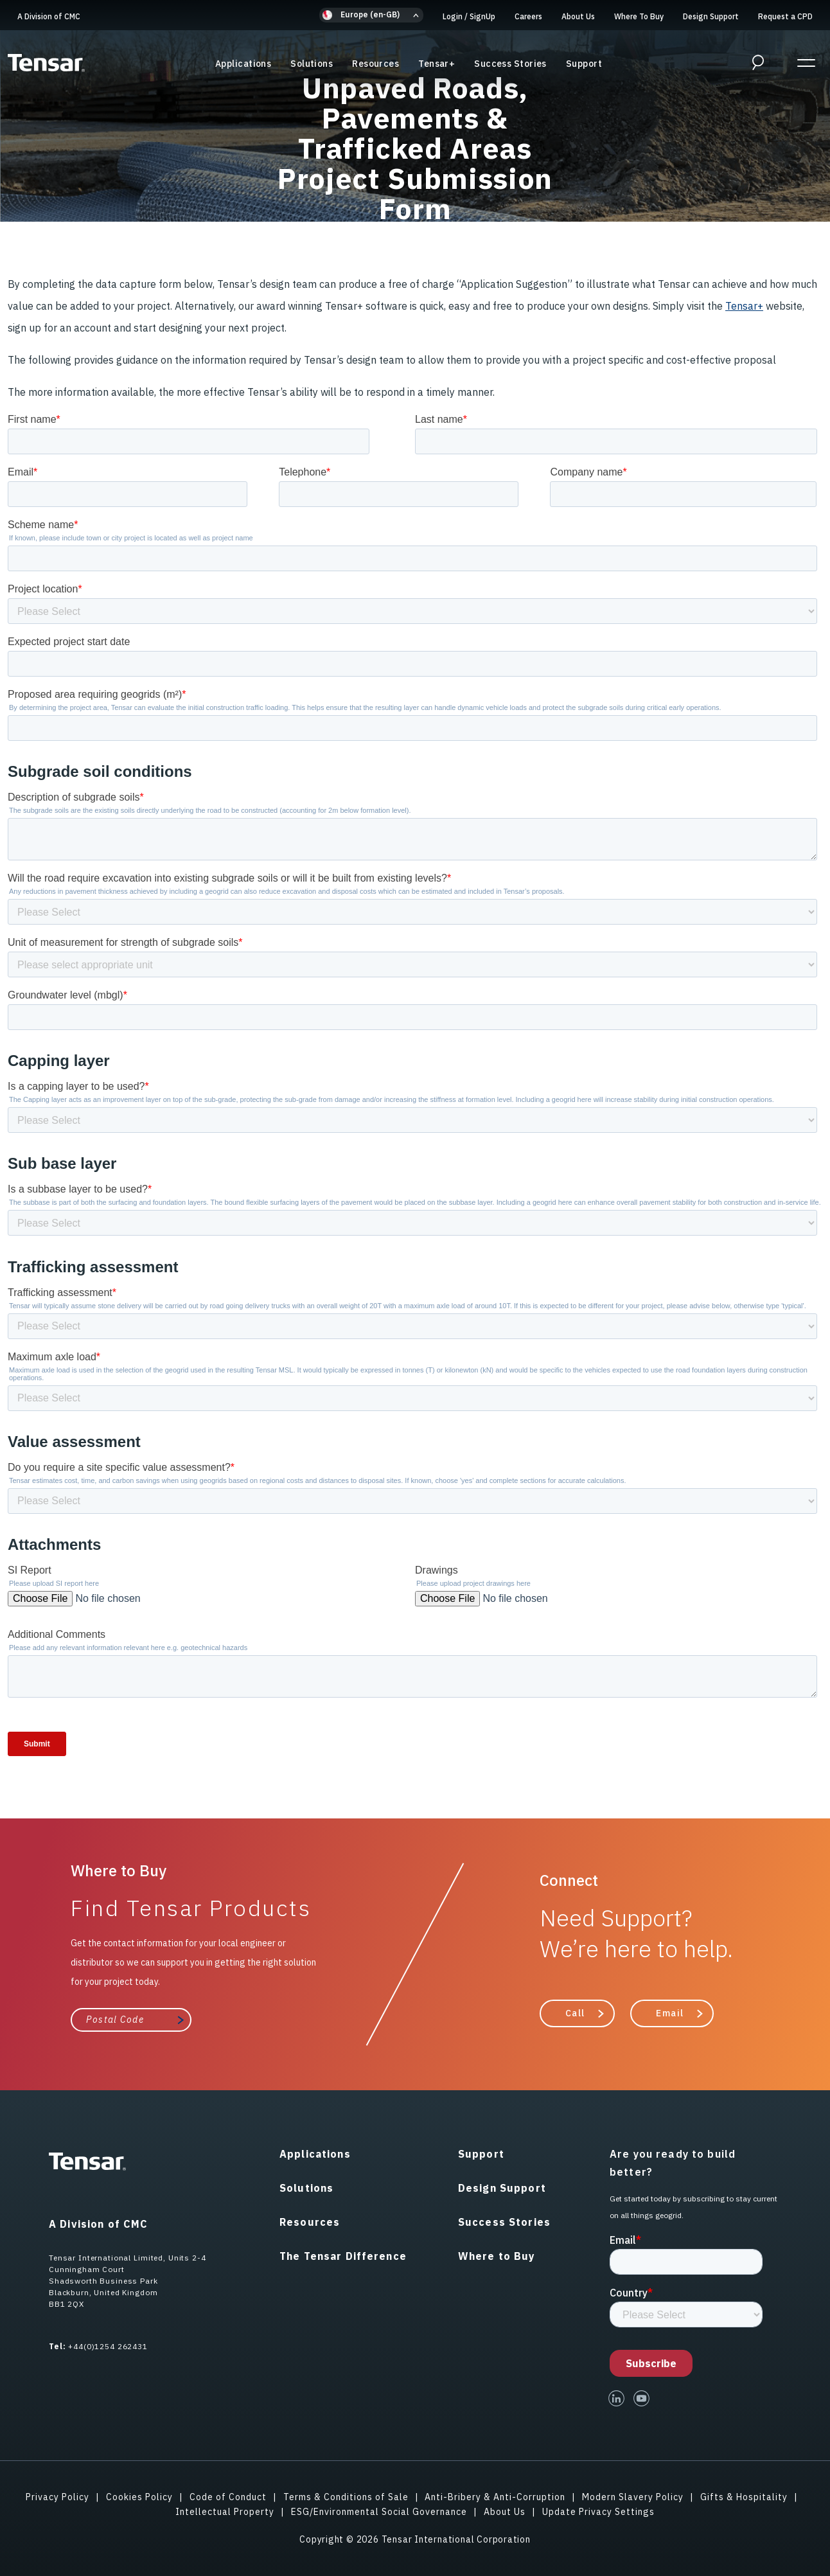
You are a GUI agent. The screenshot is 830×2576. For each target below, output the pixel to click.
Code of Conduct (228, 2497)
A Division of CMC (48, 16)
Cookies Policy (139, 2497)
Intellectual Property (224, 2512)
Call (575, 2013)
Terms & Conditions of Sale (346, 2497)
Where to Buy (497, 2256)
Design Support (711, 16)
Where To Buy (639, 16)
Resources (375, 63)
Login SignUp (469, 16)
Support (584, 63)
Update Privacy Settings (598, 2512)
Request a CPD (785, 16)
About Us (578, 16)
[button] (371, 15)
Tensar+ (436, 63)
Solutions (311, 63)
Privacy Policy (57, 2497)
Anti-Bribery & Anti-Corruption (495, 2497)
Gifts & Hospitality (744, 2497)
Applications (243, 63)
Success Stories (510, 63)
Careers (528, 16)
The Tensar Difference (343, 2256)
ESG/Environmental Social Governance (379, 2512)
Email (670, 2013)
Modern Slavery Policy (633, 2497)
